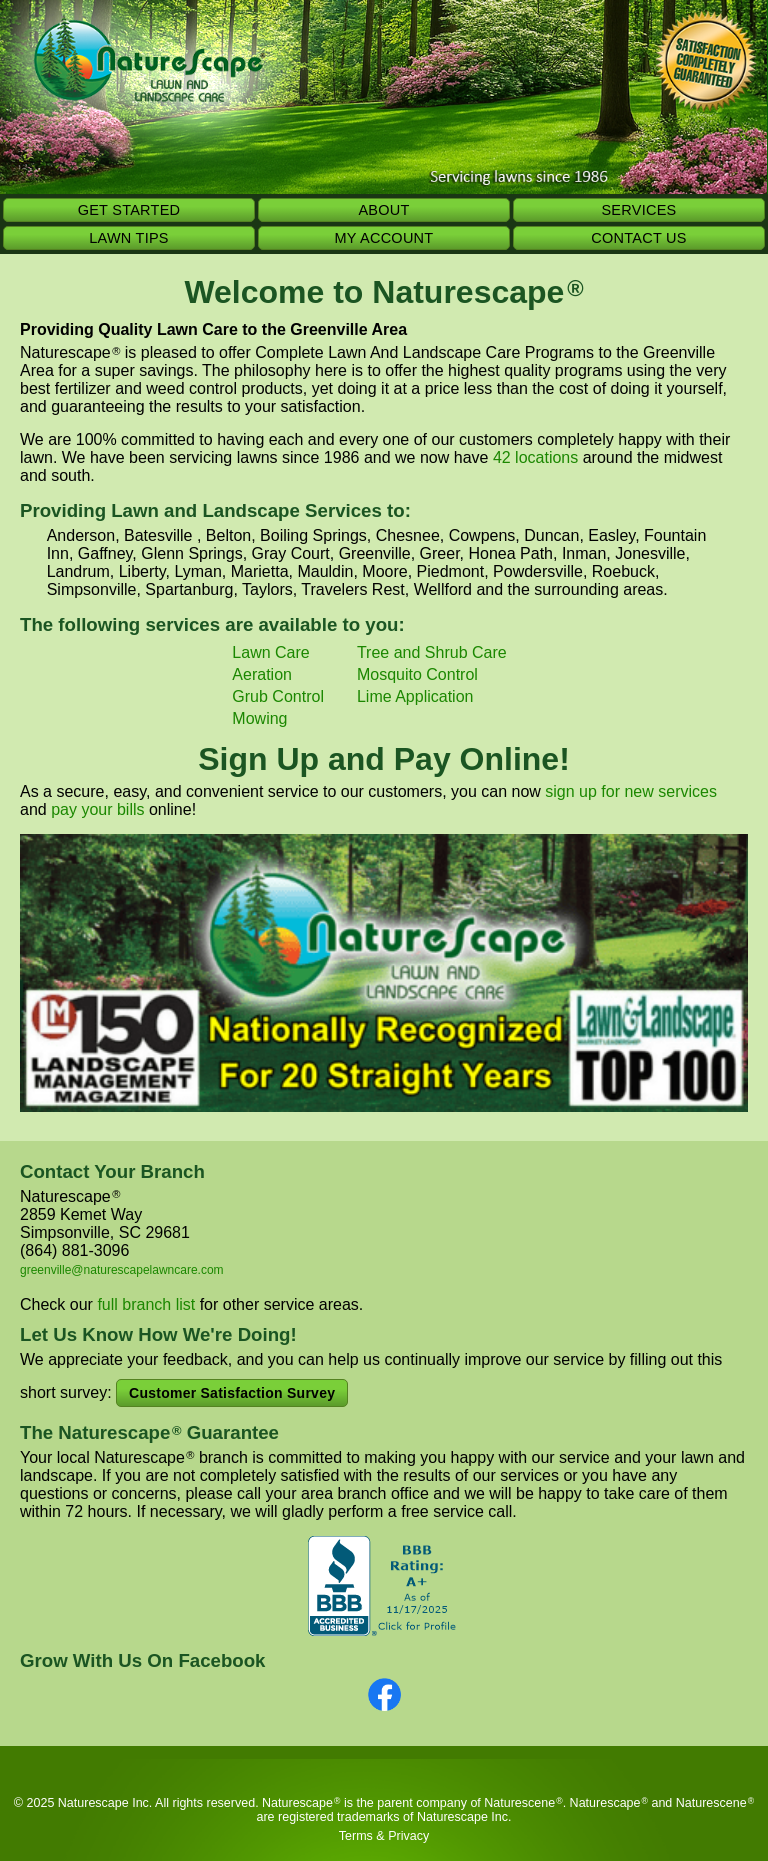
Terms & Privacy (384, 1836)
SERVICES (638, 210)
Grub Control (278, 696)
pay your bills (97, 809)
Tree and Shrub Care (432, 652)
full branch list (146, 1304)
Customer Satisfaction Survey (232, 1393)
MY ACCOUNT (384, 238)
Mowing (259, 718)
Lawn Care (270, 652)
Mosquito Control (417, 674)
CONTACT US (638, 238)
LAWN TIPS (129, 238)
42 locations (535, 457)
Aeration (262, 674)
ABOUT (383, 210)
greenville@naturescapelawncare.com (122, 1270)
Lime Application (415, 696)
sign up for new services (631, 791)
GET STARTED (129, 210)
